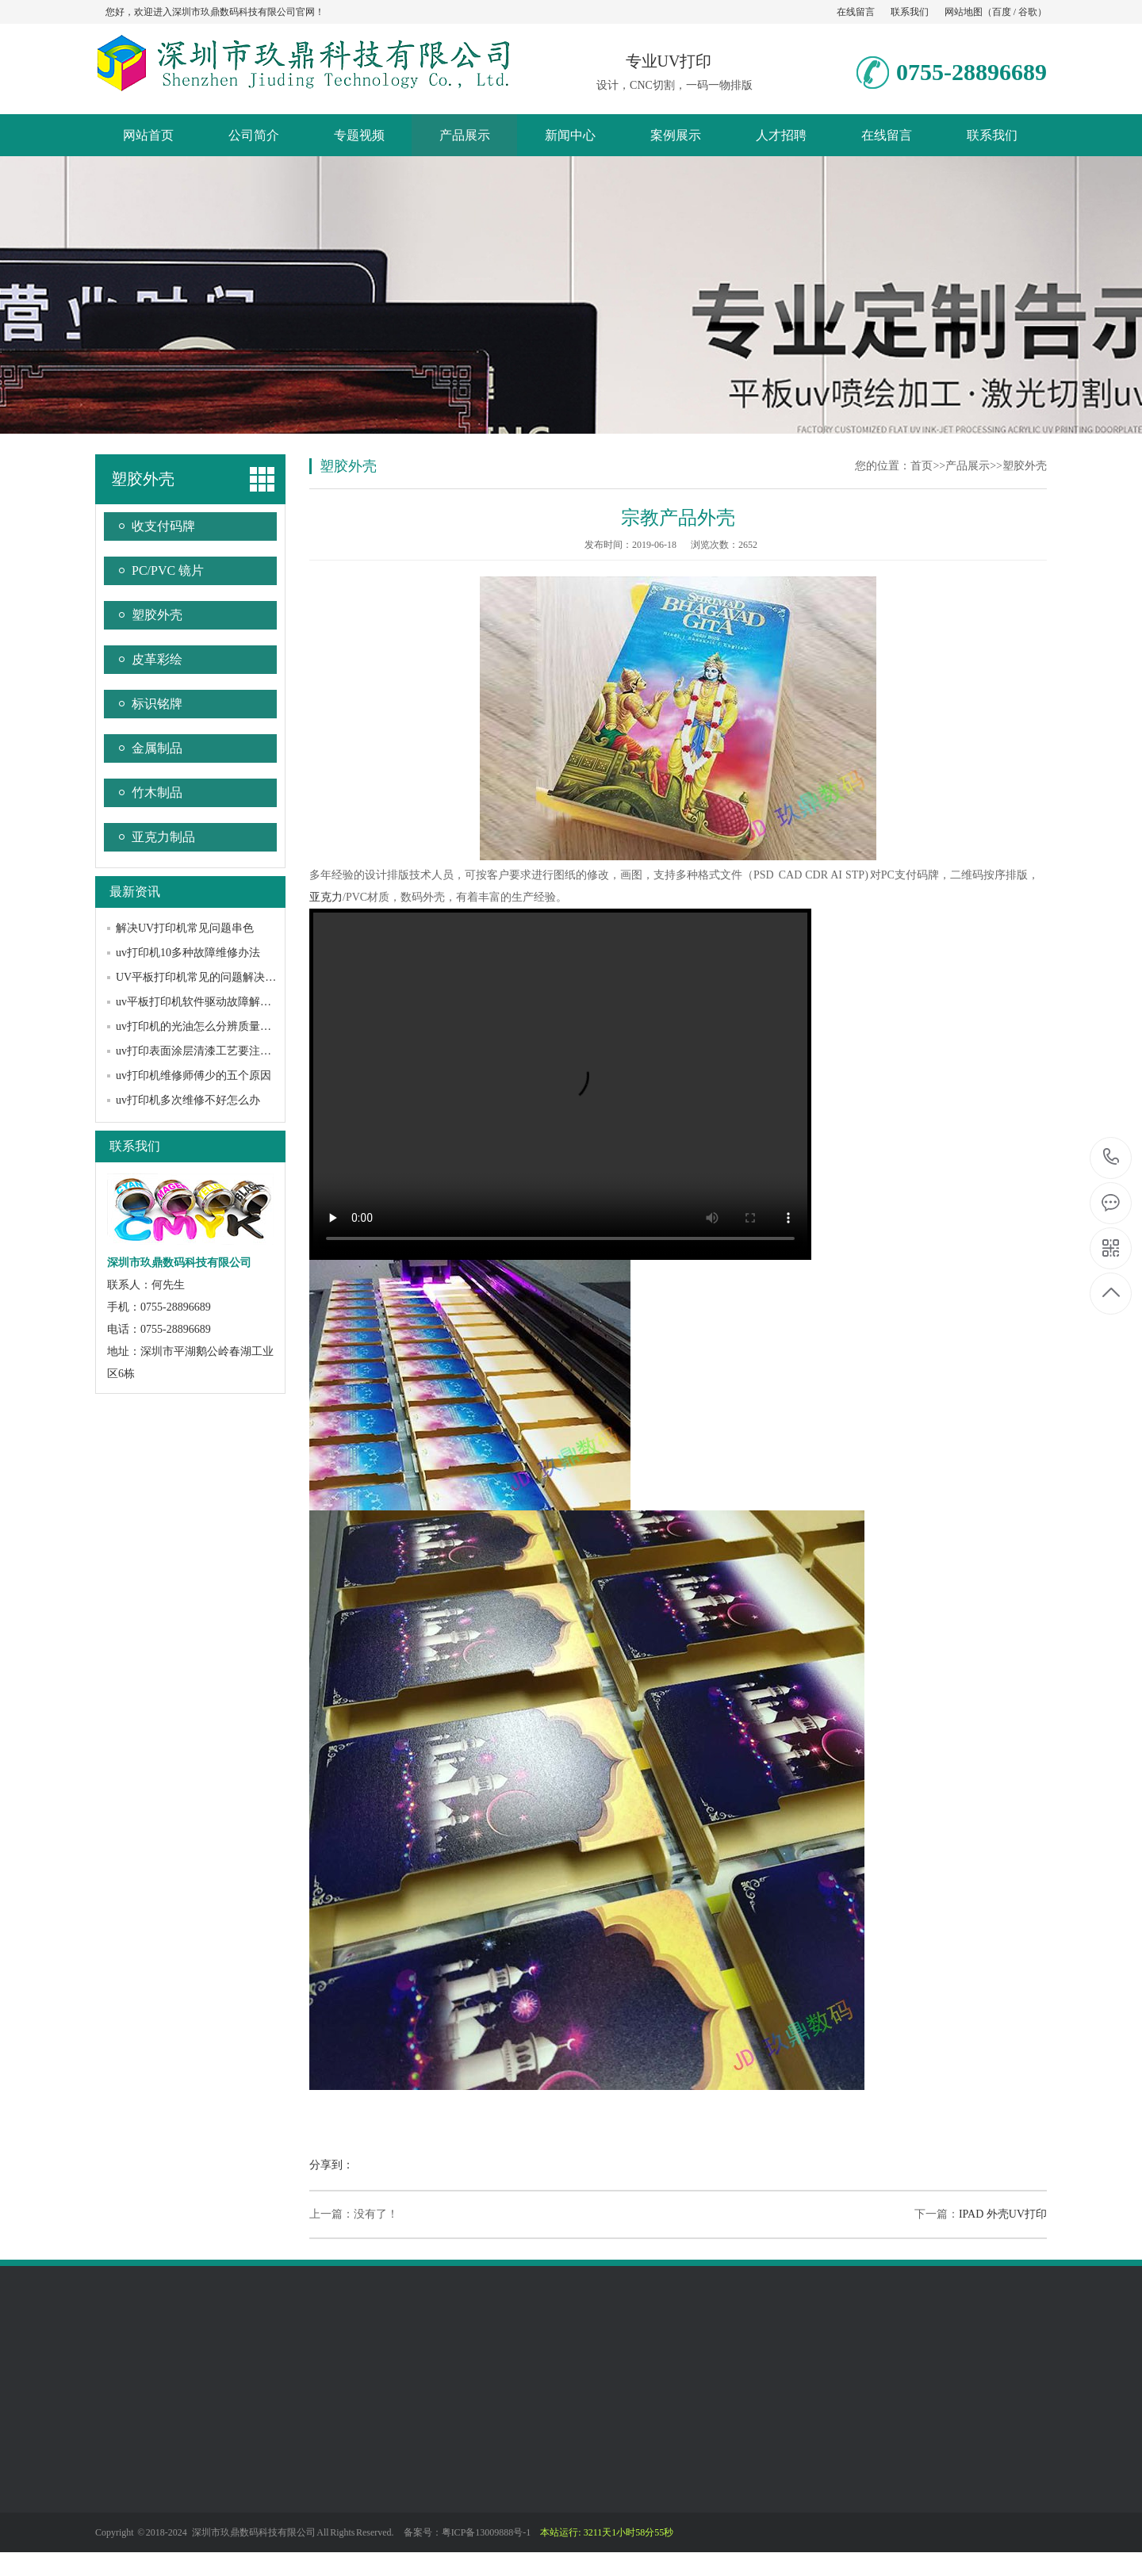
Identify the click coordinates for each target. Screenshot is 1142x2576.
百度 (1001, 11)
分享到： (331, 2165)
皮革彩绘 (157, 659)
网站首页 (148, 135)
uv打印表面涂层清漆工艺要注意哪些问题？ (221, 1051)
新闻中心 (570, 135)
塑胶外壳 (142, 479)
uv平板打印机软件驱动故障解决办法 (204, 1002)
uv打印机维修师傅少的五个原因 (193, 1075)
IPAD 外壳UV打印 (1003, 2214)
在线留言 (856, 11)
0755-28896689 (1111, 1158)
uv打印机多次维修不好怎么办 (188, 1100)
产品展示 (464, 135)
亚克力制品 (163, 837)
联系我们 (910, 11)
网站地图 (964, 11)
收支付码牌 (163, 526)
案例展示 (675, 135)
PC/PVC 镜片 (168, 570)
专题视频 (359, 135)
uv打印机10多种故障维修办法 (188, 953)
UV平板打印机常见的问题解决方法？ (207, 977)
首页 (921, 466)
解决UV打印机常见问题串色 (185, 928)
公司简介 (253, 135)
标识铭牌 (157, 703)
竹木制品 (157, 792)
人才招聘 (781, 135)
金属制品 (157, 748)
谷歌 (1027, 11)
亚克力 (326, 897)
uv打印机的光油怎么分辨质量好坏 (199, 1026)
